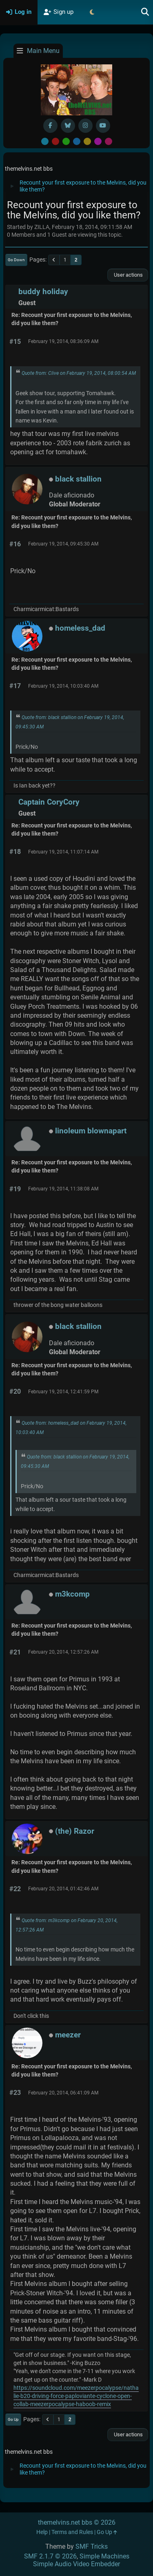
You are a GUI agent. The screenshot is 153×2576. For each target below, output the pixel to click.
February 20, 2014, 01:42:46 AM (63, 1889)
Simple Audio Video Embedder (76, 2564)
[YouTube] (103, 126)
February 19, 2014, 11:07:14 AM (63, 852)
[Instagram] (85, 126)
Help (42, 2532)
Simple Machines (104, 2556)
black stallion (78, 479)
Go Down (16, 259)
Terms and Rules (72, 2532)
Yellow (87, 141)
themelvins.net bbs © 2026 (76, 2522)
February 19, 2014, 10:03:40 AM (63, 686)
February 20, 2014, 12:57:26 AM (63, 1652)
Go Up (13, 2419)
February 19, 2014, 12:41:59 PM (63, 1392)
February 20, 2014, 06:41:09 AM (63, 2093)
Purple (98, 141)
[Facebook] (50, 126)
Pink (108, 141)
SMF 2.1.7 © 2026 (50, 2556)
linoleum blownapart (90, 1130)
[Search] (145, 12)
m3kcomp (72, 1594)
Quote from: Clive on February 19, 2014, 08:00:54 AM (79, 373)
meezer (68, 2034)
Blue (76, 141)
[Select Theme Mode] (92, 12)
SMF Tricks (91, 2546)
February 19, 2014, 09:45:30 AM (63, 544)
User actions (128, 275)
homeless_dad (80, 628)
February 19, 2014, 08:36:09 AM (63, 341)
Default (45, 141)
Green (66, 141)
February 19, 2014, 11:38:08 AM (63, 1189)
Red (55, 141)
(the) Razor (74, 1831)
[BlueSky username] (68, 126)
